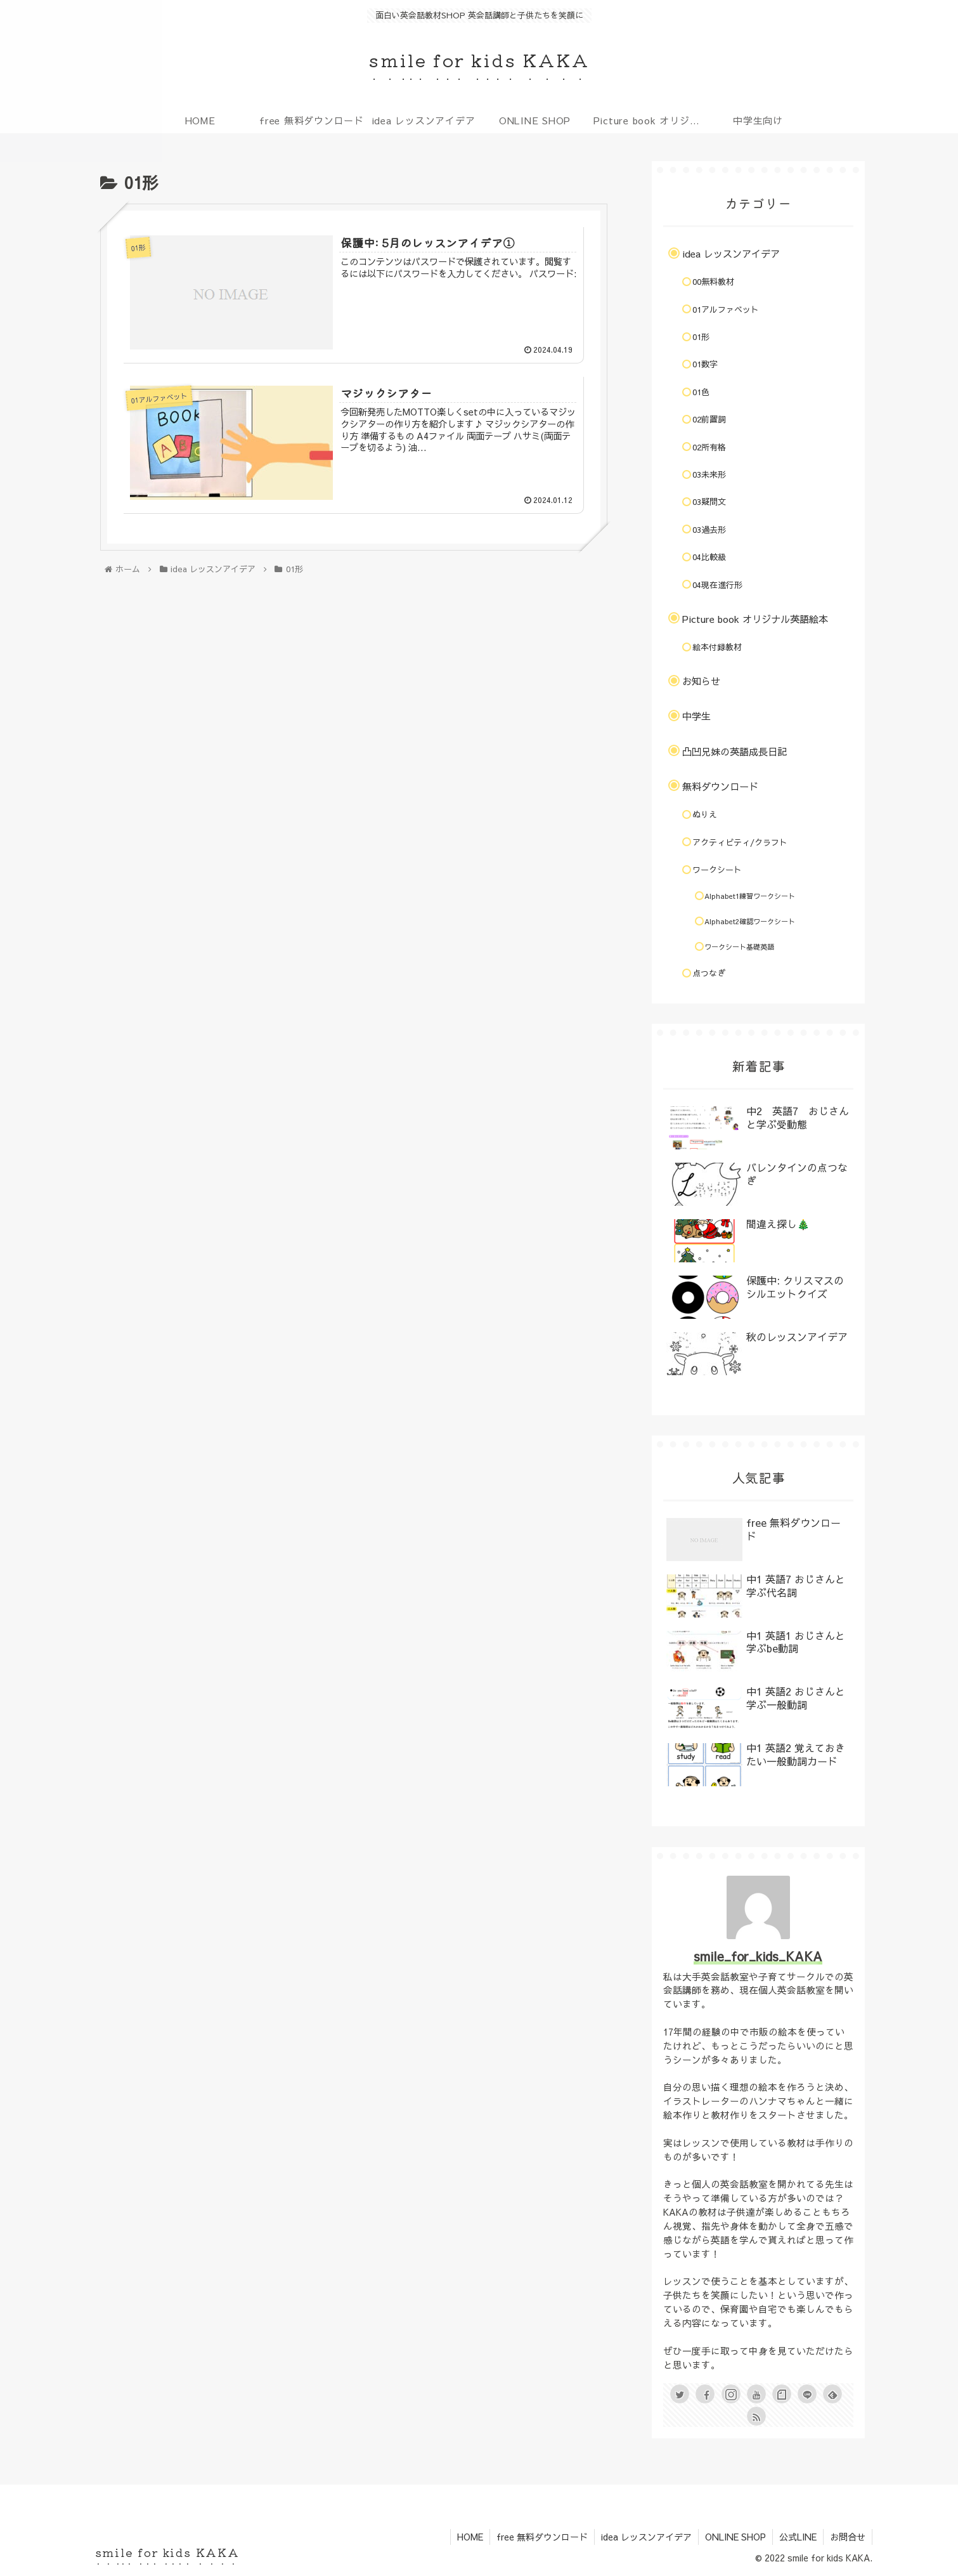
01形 (700, 337)
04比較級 (709, 557)
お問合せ (847, 2536)
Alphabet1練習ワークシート (749, 896)
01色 (700, 392)
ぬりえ (704, 814)
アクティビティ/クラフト (739, 842)
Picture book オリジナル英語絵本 (755, 618)
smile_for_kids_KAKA (758, 1956)
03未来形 (709, 474)
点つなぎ (708, 973)
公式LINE (798, 2536)
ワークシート (717, 869)
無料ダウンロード (720, 786)
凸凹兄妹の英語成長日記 (734, 751)
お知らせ (701, 681)
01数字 (705, 364)
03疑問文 (709, 501)
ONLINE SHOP (735, 2536)
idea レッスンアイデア (731, 253)
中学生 (696, 715)
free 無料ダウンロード (542, 2536)
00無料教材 (713, 281)
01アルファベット (725, 309)
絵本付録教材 (717, 647)
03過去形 (709, 529)
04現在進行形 (717, 585)
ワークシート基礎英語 (739, 946)
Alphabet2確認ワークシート (749, 921)
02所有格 (709, 447)
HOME (470, 2536)
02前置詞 (709, 419)
